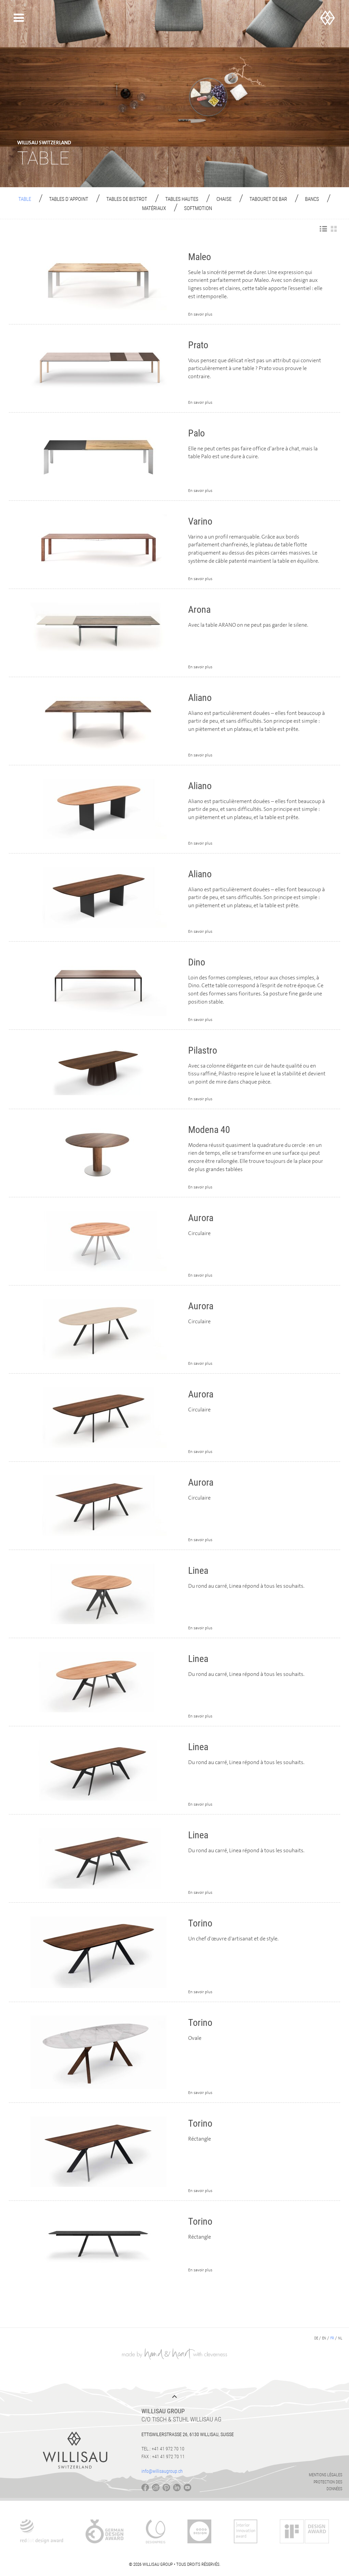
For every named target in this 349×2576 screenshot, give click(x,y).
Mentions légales (325, 2475)
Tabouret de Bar (268, 199)
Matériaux (154, 208)
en (324, 2338)
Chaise (223, 199)
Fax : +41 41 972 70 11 (163, 2456)
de (316, 2338)
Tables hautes (181, 199)
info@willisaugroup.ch (162, 2471)
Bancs (312, 199)
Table (24, 199)
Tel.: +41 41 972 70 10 (162, 2448)
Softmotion (198, 208)
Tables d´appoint (68, 199)
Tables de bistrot (126, 199)
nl (340, 2338)
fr (332, 2338)
